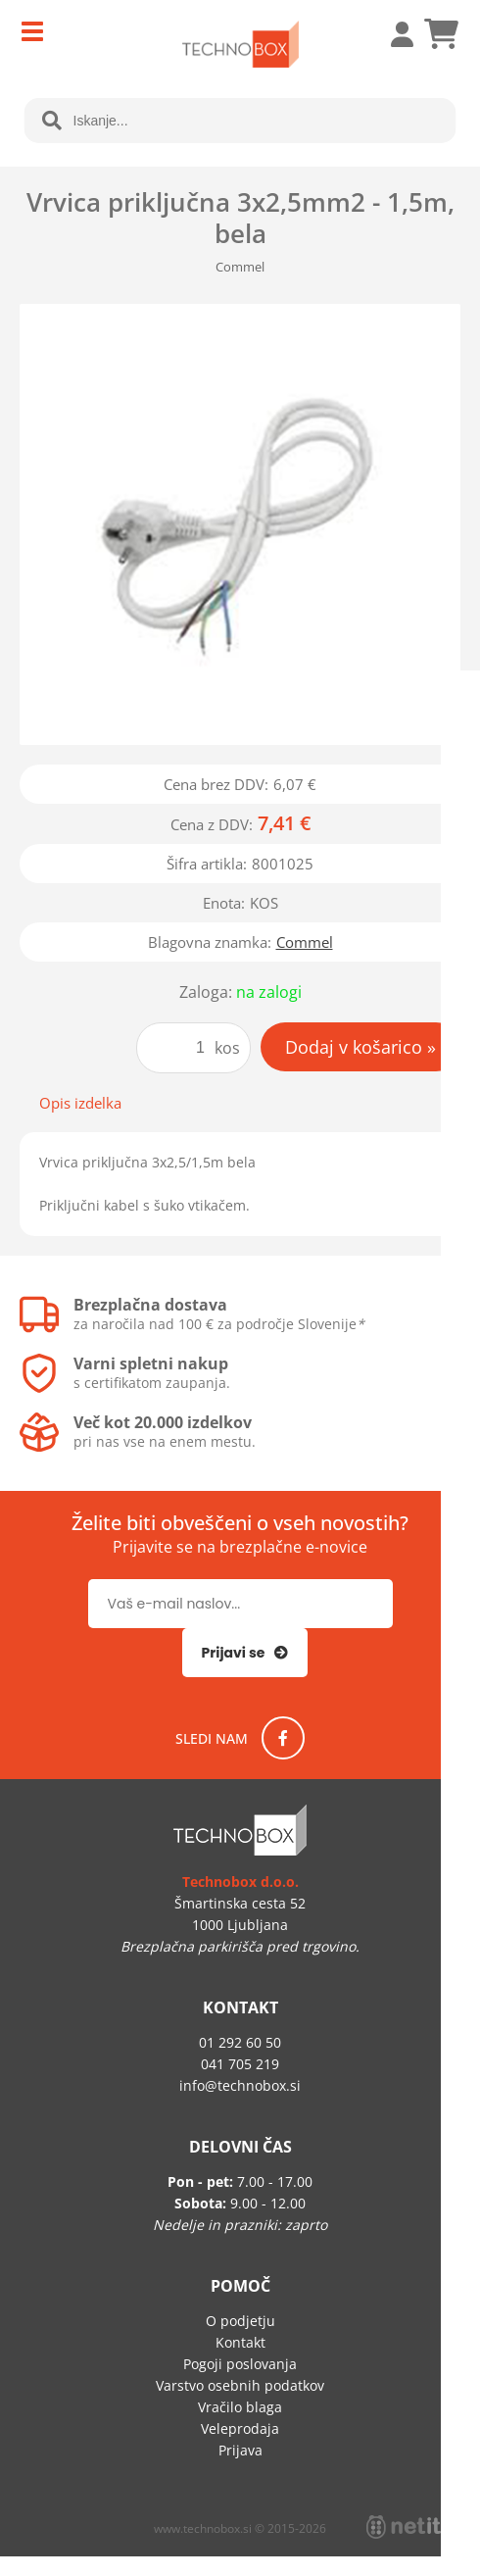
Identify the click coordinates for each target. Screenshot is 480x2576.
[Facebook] (283, 1737)
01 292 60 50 (240, 2042)
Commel (304, 942)
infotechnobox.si (240, 2085)
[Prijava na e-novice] (245, 1652)
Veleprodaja (240, 2428)
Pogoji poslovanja (240, 2363)
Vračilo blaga (240, 2407)
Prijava (391, 34)
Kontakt (240, 2342)
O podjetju (240, 2320)
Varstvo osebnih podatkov (240, 2385)
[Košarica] (440, 34)
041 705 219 (240, 2064)
